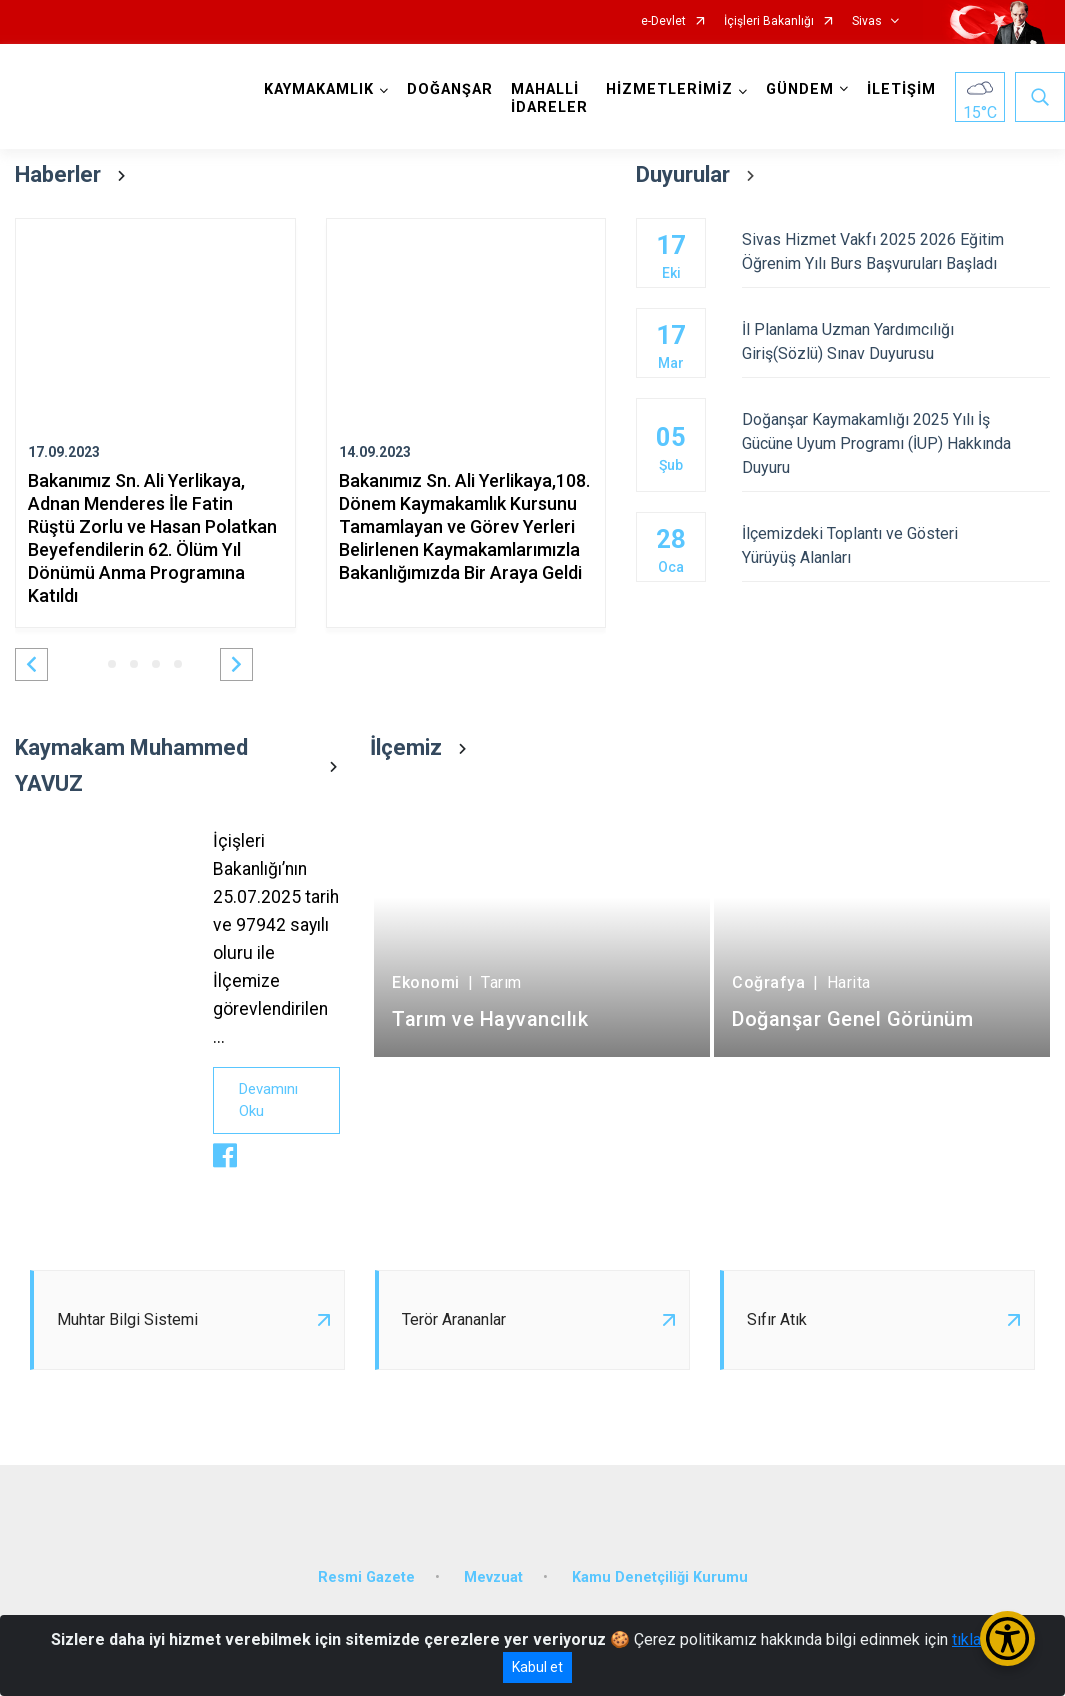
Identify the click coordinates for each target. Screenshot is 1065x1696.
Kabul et (537, 1667)
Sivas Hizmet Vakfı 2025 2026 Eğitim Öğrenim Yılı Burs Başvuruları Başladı (896, 251)
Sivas (867, 21)
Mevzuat (493, 1577)
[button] (31, 664)
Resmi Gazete (366, 1577)
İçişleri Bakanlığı (769, 21)
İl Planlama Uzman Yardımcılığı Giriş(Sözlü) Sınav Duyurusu (896, 341)
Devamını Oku (268, 1100)
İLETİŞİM (901, 89)
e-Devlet (663, 21)
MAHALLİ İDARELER (549, 98)
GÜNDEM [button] (800, 89)
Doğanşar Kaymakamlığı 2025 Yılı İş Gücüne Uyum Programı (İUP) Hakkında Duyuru (896, 443)
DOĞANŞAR (450, 89)
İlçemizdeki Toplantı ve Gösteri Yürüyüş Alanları (896, 545)
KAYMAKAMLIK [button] (319, 89)
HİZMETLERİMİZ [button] (669, 89)
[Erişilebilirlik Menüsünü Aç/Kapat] (1007, 1638)
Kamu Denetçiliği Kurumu (660, 1577)
